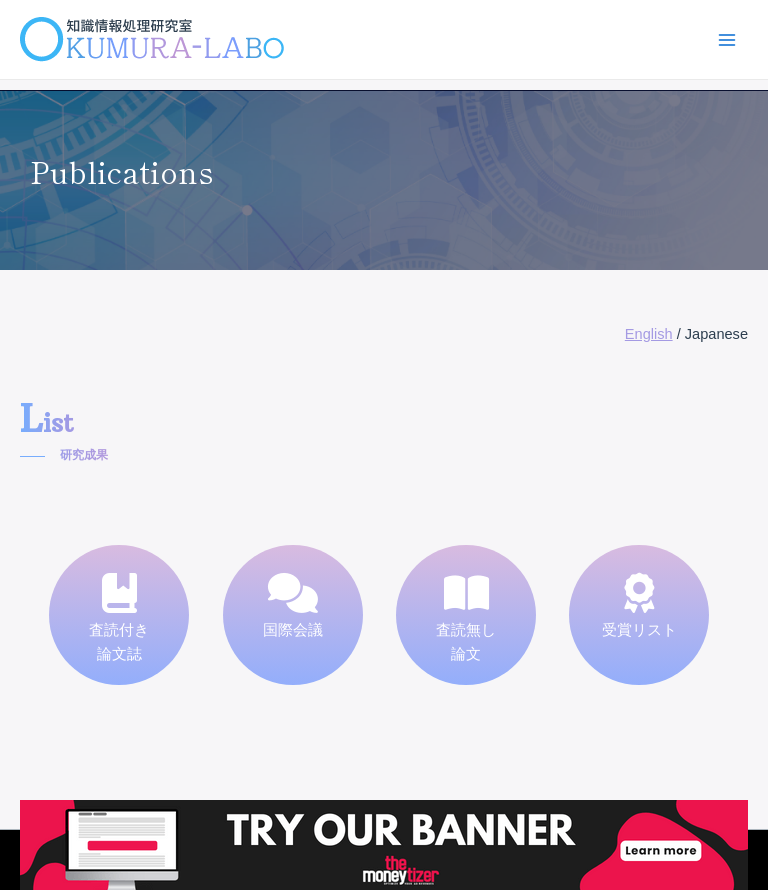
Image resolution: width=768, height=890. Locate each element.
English (649, 334)
